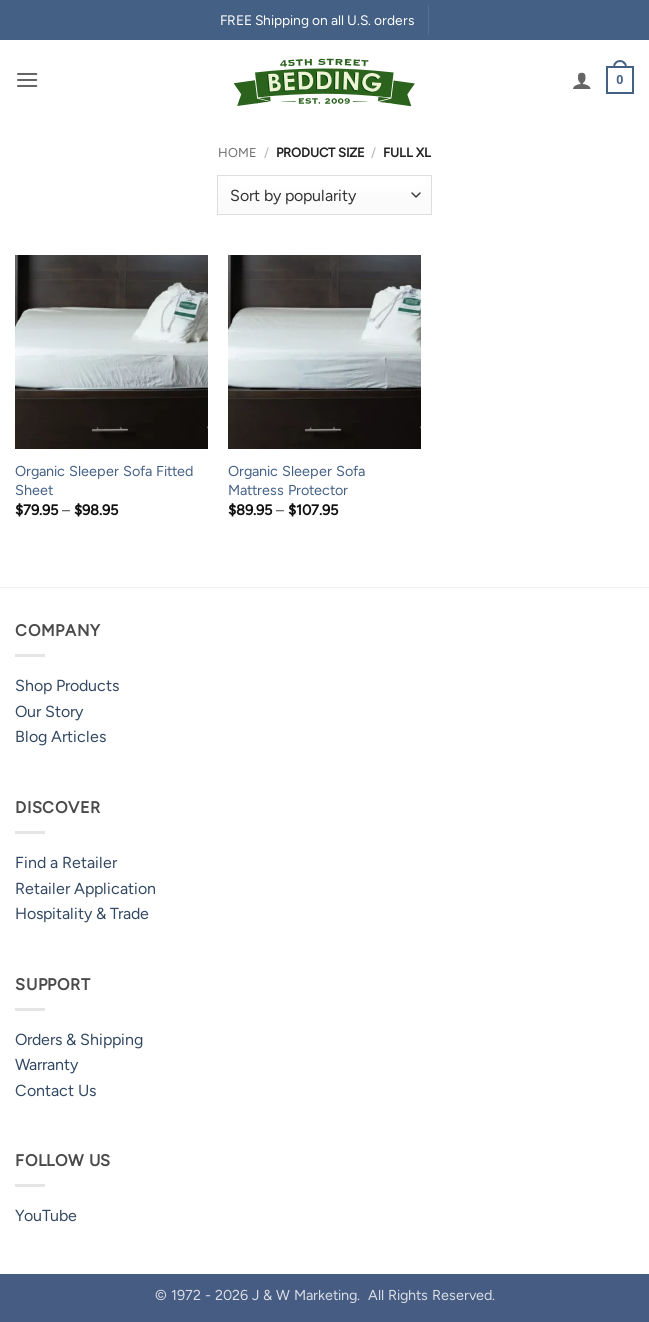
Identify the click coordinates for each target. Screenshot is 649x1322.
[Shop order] (324, 195)
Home (237, 152)
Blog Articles (60, 736)
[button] (27, 79)
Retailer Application (85, 888)
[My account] (582, 80)
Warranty (46, 1064)
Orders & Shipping (79, 1039)
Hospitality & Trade (82, 913)
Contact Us (55, 1090)
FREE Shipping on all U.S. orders (317, 20)
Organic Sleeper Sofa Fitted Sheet (104, 480)
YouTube (46, 1215)
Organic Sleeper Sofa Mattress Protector (296, 480)
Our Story (49, 711)
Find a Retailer (66, 862)
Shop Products (67, 685)
